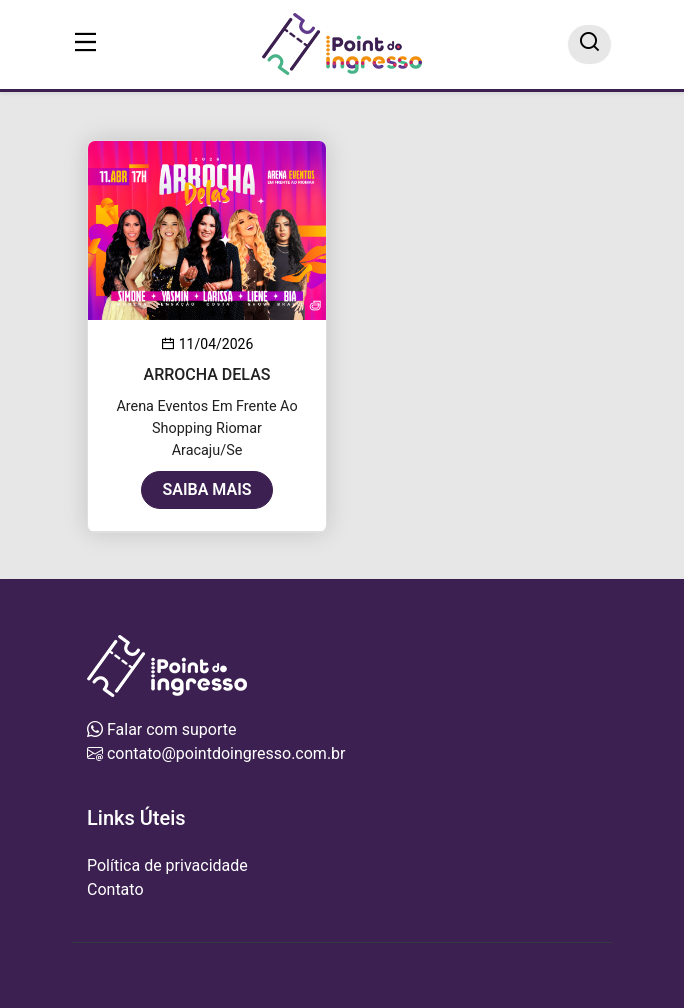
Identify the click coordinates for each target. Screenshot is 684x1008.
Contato (115, 889)
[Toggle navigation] (86, 44)
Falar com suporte (169, 729)
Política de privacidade (167, 865)
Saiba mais (206, 489)
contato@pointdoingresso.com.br (224, 753)
